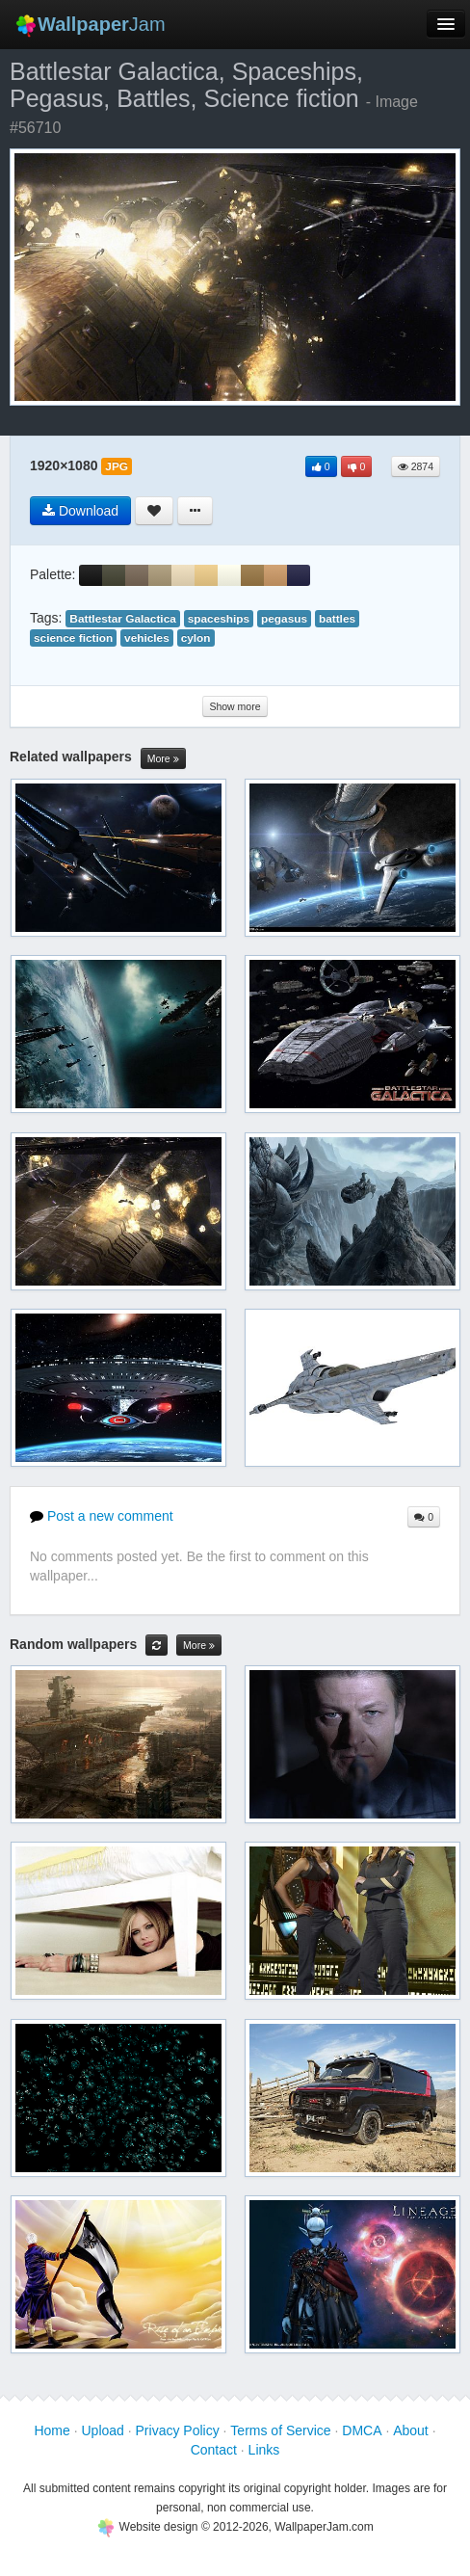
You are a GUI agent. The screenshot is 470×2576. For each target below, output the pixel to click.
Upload (102, 2430)
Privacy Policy (178, 2430)
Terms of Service (280, 2430)
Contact (214, 2449)
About (411, 2430)
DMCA (361, 2430)
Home (51, 2430)
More (163, 759)
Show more (234, 706)
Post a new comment (101, 1516)
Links (264, 2449)
